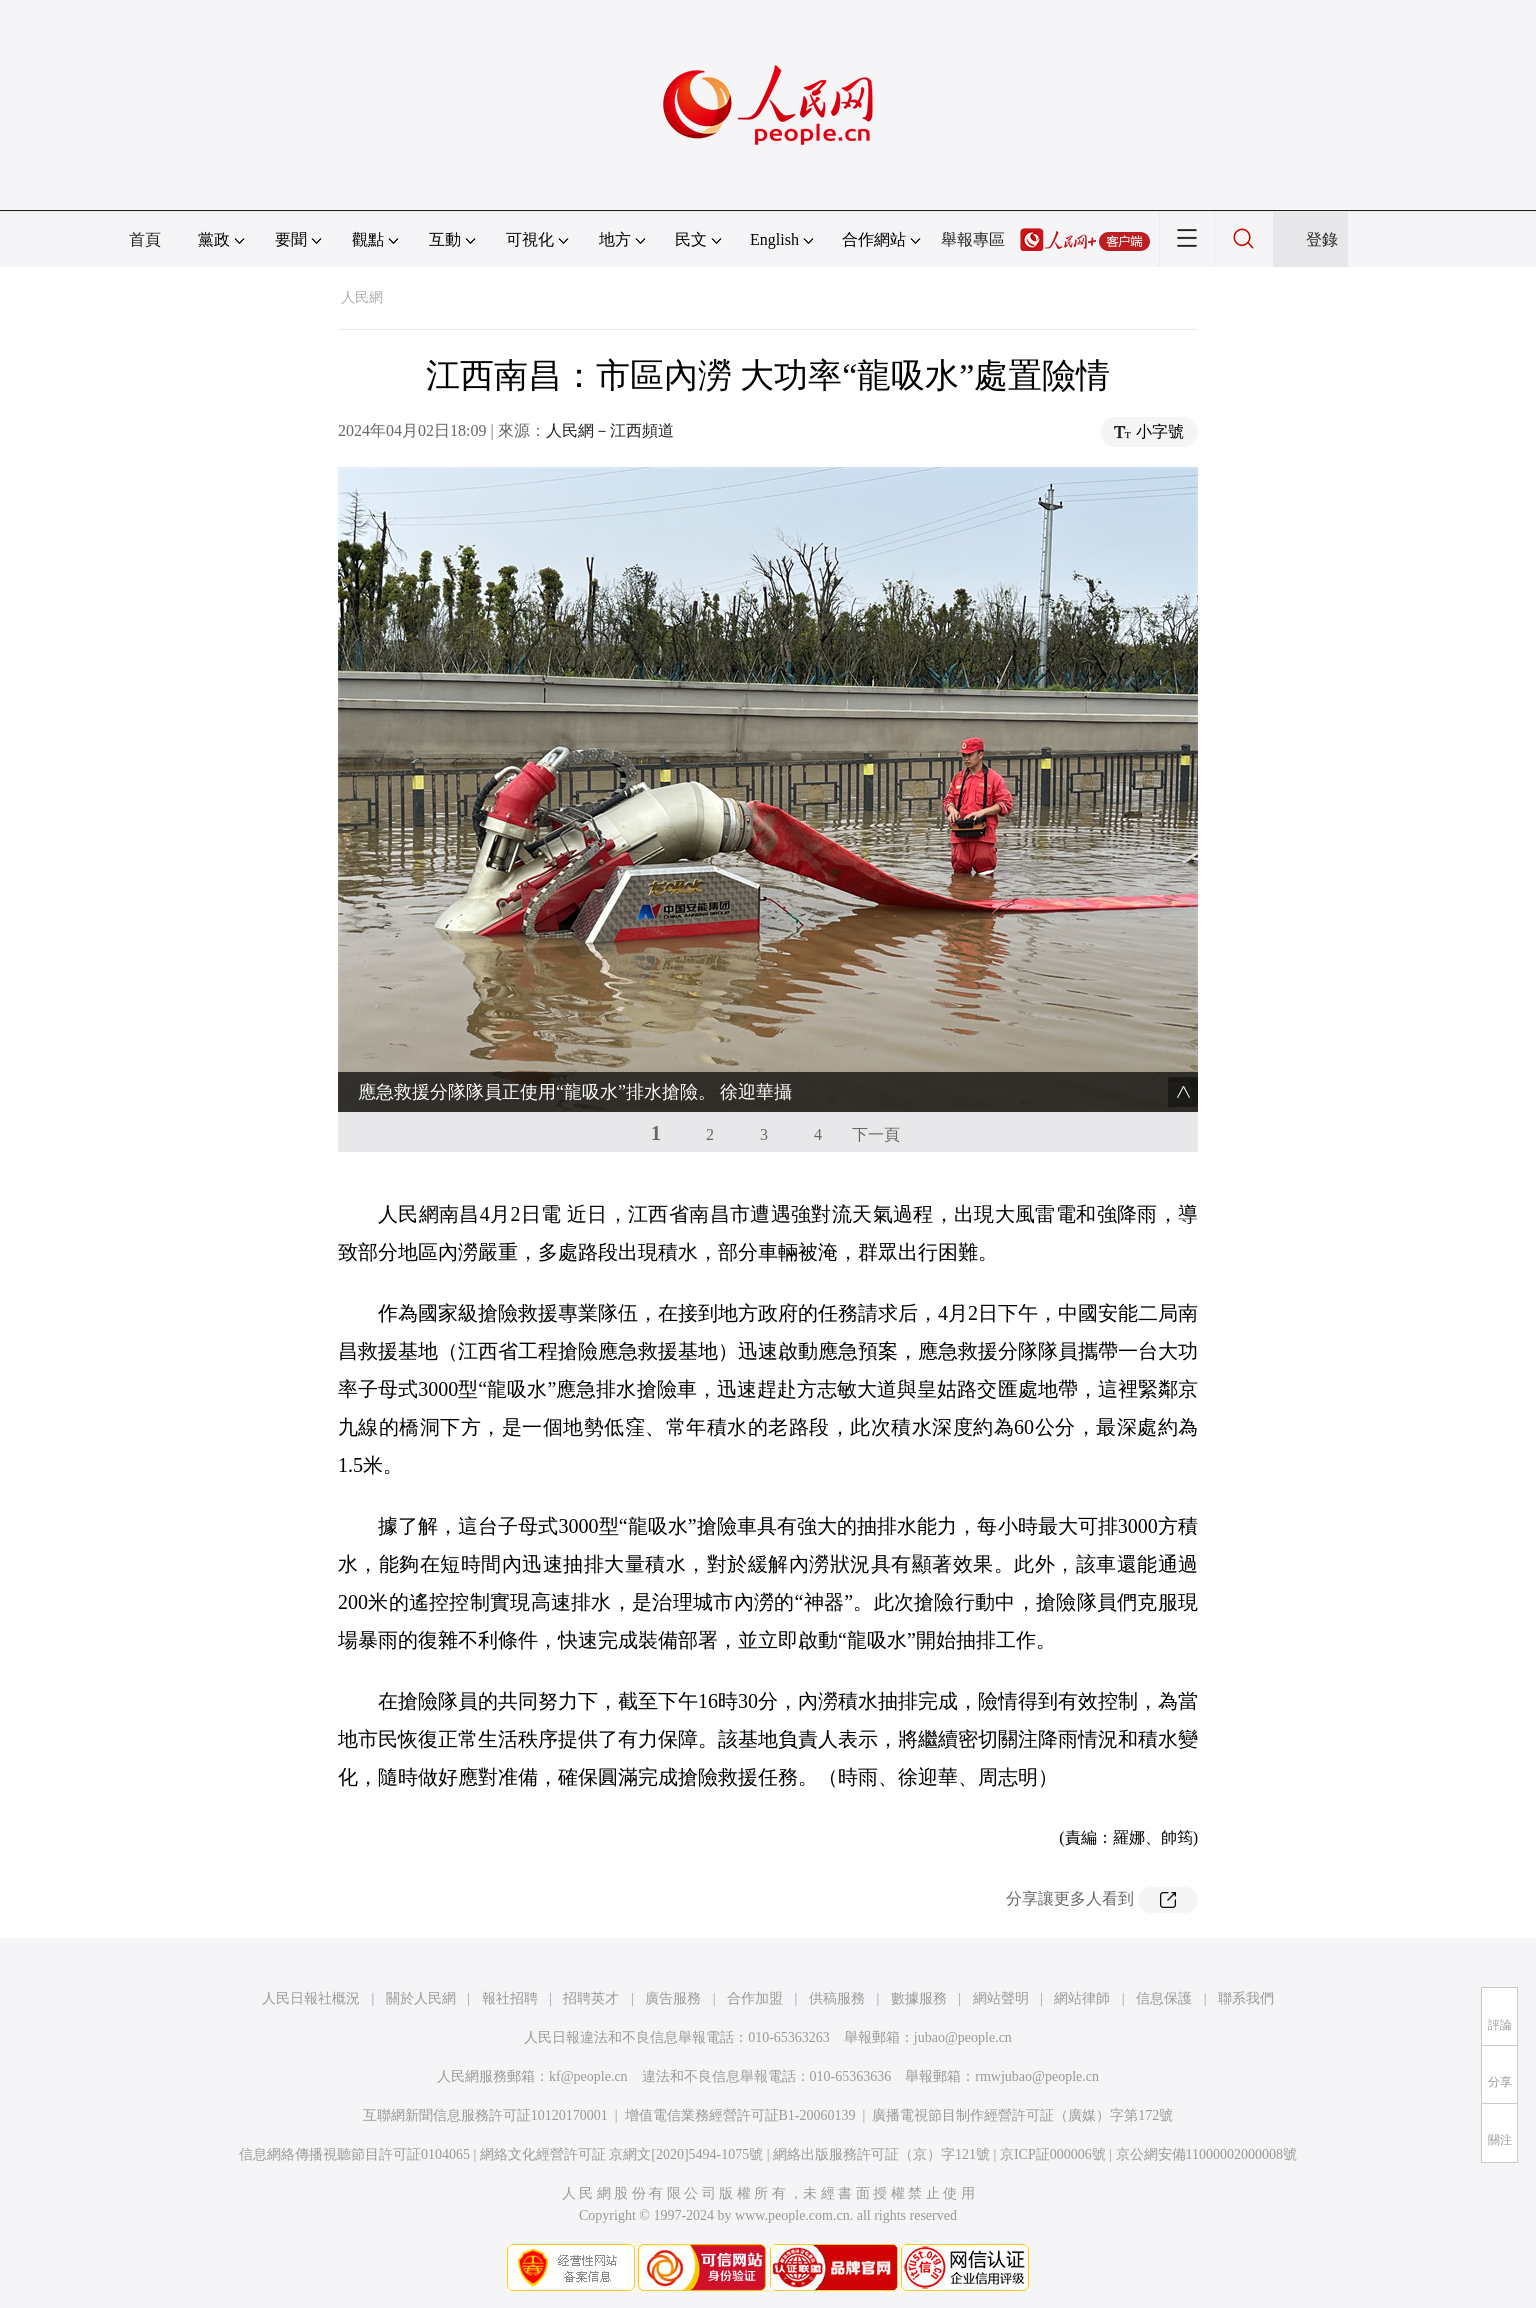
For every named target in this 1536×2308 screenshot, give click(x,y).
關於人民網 (421, 1998)
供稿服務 (837, 1998)
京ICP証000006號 (1053, 2154)
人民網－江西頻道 (610, 430)
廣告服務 (673, 1998)
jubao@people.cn (963, 2037)
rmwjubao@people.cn (1037, 2076)
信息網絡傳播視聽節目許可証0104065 (354, 2154)
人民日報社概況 (311, 1998)
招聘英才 (591, 1998)
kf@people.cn (588, 2076)
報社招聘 (510, 1998)
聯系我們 (1246, 1998)
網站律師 (1082, 1998)
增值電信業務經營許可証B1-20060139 (740, 2115)
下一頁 (876, 1134)
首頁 (145, 239)
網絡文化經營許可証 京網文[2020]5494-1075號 (622, 2154)
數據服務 (919, 1998)
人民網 (362, 297)
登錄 (1322, 239)
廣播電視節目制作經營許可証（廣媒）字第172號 (1022, 2115)
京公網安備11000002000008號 (1206, 2154)
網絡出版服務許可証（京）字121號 (881, 2154)
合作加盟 (755, 1998)
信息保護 (1164, 1998)
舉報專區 (973, 239)
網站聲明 (1001, 1998)
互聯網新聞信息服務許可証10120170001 (485, 2115)
